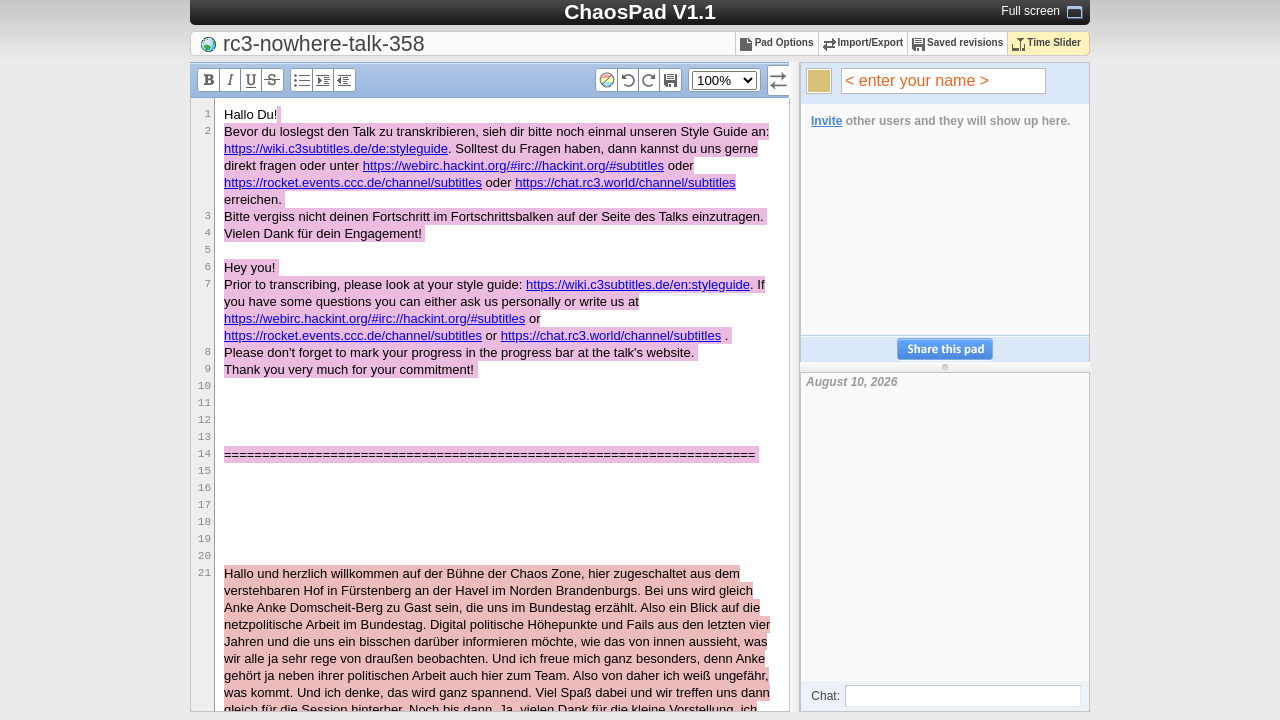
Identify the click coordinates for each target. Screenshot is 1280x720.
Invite (826, 121)
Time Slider (1046, 42)
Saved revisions (957, 42)
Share (945, 349)
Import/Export (863, 42)
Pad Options (777, 42)
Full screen (1030, 11)
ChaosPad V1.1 (640, 11)
